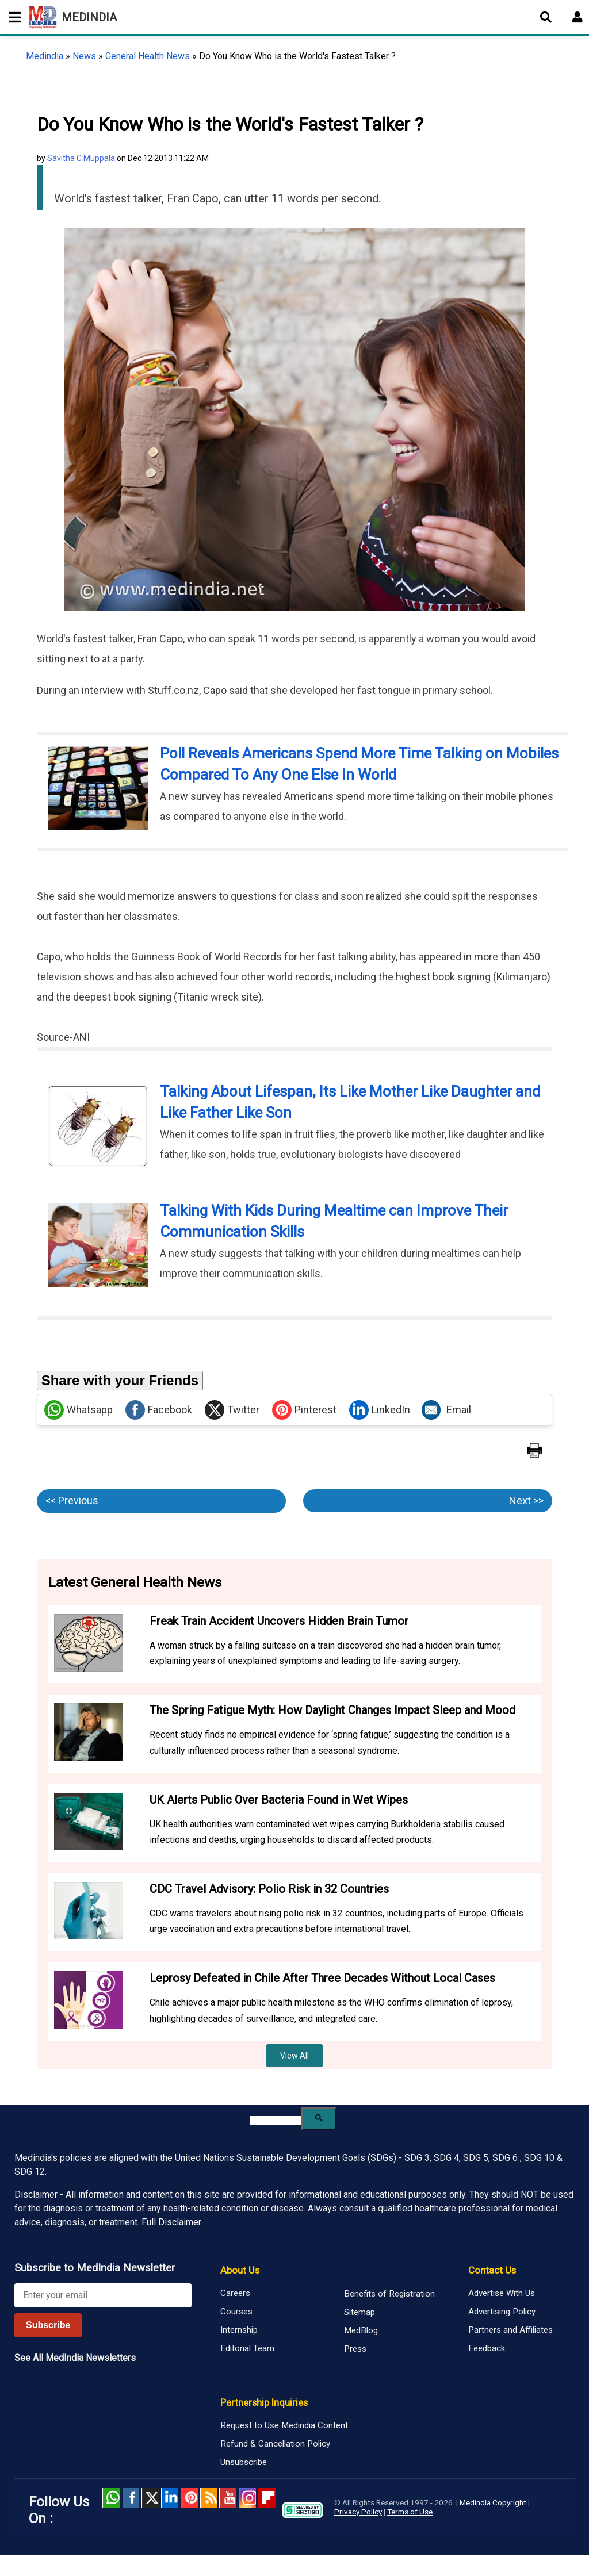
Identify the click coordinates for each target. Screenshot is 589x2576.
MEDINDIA (73, 17)
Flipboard (267, 2497)
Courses (236, 2311)
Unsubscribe (243, 2462)
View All (294, 2055)
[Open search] (545, 17)
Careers (235, 2293)
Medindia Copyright (493, 2502)
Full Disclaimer (171, 2222)
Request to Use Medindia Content (284, 2425)
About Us (239, 2270)
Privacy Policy (358, 2511)
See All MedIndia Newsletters (75, 2357)
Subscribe (48, 2325)
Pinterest (304, 1410)
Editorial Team (247, 2348)
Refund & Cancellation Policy (275, 2444)
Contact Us (492, 2270)
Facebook (158, 1410)
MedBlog (361, 2330)
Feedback (486, 2348)
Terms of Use (410, 2511)
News (84, 56)
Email (446, 1410)
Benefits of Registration (389, 2293)
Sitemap (359, 2312)
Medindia (44, 56)
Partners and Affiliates (510, 2330)
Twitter (232, 1410)
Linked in (169, 2497)
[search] (275, 2120)
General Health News (147, 56)
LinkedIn (379, 1410)
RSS (208, 2497)
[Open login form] (577, 17)
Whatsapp (78, 1410)
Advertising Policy (502, 2311)
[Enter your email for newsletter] (103, 2295)
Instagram (247, 2497)
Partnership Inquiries (264, 2402)
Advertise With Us (501, 2293)
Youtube (227, 2497)
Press (355, 2349)
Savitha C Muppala (81, 158)
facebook (130, 2497)
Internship (239, 2330)
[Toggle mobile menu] (11, 17)
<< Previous (71, 1500)
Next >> (526, 1500)
